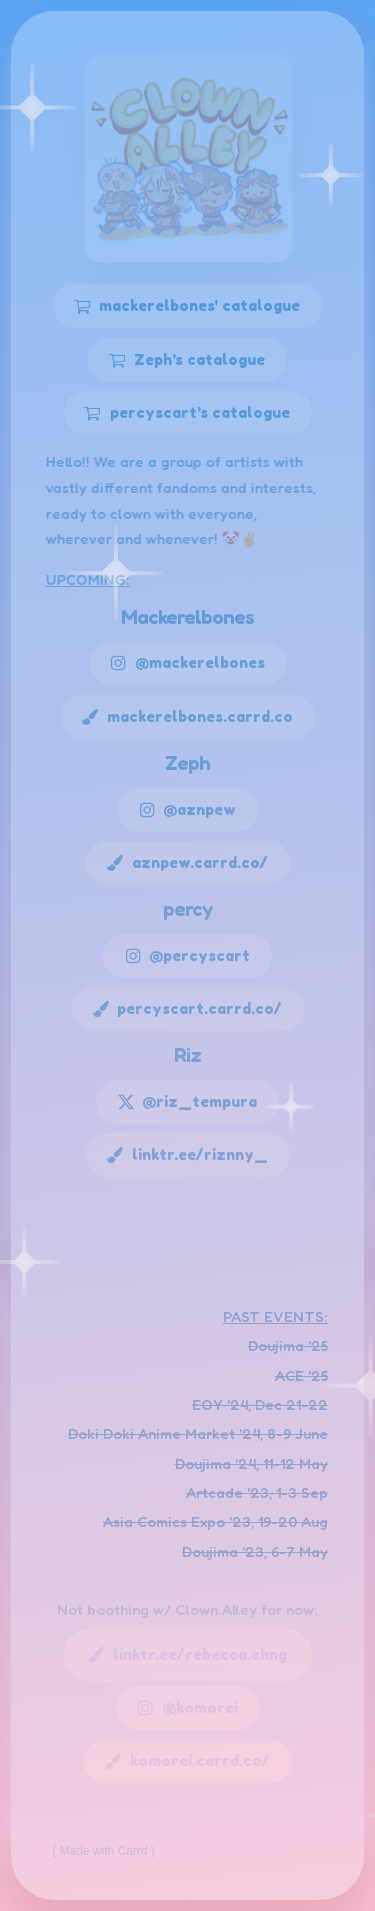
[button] (187, 306)
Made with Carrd (104, 1851)
